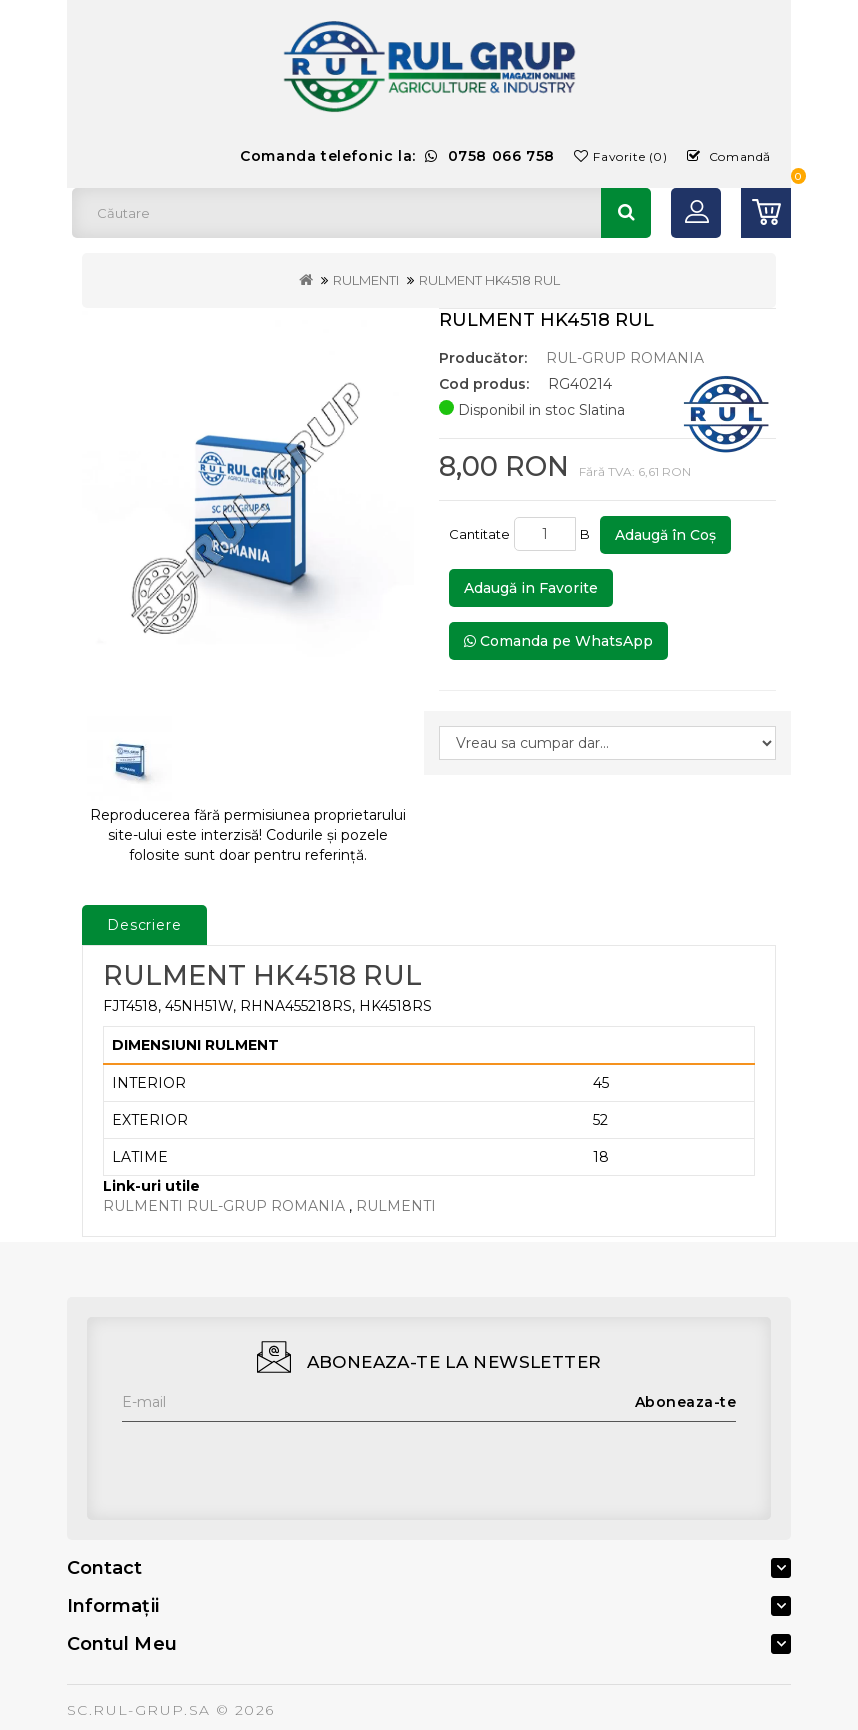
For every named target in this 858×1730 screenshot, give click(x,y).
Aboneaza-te (686, 1402)
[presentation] (274, 1461)
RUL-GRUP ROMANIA (625, 358)
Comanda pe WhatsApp (558, 641)
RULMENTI (366, 280)
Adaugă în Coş (665, 535)
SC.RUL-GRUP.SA (139, 1710)
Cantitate (479, 534)
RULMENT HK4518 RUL (489, 280)
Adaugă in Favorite (531, 588)
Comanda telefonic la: (397, 156)
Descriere (144, 925)
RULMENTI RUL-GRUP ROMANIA (224, 1206)
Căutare (626, 213)
